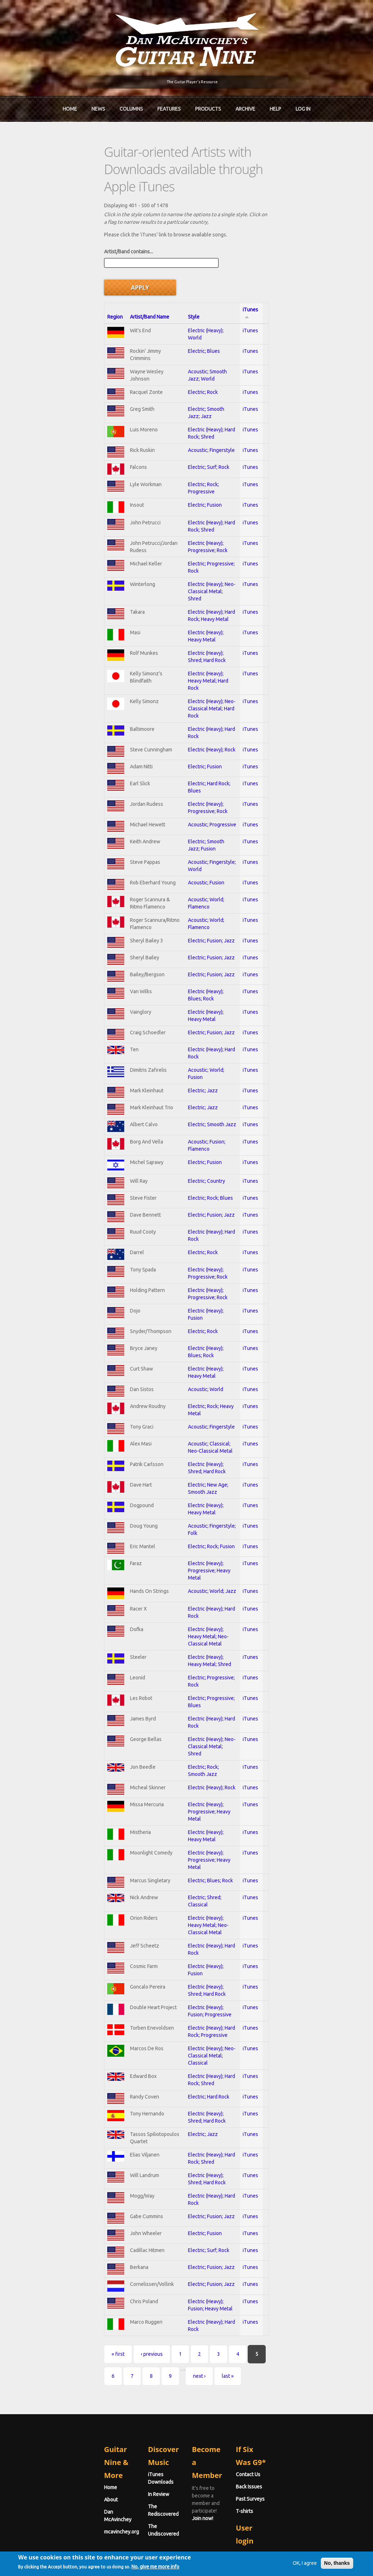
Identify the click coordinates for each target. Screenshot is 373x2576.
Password (289, 2449)
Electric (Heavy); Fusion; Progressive (203, 1920)
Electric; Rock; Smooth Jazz (194, 1704)
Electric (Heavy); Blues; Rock (194, 928)
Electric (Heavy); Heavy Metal (195, 566)
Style (169, 253)
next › (280, 2266)
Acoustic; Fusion (181, 808)
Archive (245, 105)
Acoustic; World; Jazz (187, 1544)
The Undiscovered (127, 2388)
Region (33, 253)
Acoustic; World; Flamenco (193, 828)
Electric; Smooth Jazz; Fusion (196, 768)
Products (208, 105)
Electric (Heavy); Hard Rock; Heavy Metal (207, 546)
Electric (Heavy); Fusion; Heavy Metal (204, 2214)
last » (309, 2266)
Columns (131, 105)
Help (275, 105)
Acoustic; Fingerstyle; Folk (192, 1485)
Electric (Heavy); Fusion (189, 1267)
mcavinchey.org (40, 2388)
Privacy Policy (273, 2559)
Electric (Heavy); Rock (187, 669)
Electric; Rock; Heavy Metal (193, 1366)
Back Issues (290, 2364)
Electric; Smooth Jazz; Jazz (194, 346)
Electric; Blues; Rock (185, 1802)
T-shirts (285, 2388)
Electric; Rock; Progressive (192, 427)
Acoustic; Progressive (187, 748)
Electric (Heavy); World (188, 266)
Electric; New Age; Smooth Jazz (198, 1446)
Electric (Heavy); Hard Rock (193, 650)
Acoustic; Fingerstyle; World (194, 788)
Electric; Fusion (180, 447)
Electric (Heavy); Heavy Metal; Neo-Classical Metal (219, 1585)
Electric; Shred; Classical (190, 1822)
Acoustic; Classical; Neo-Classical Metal (207, 1406)
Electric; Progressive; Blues (193, 1644)
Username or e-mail (300, 2422)
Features (169, 105)
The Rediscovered (127, 2376)
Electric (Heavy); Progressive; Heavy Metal (210, 1525)
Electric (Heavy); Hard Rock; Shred (200, 366)
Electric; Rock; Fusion (186, 1505)
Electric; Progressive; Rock (192, 507)
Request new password (303, 2468)
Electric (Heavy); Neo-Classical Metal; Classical (215, 1960)
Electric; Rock (178, 326)
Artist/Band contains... (47, 219)
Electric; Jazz (178, 1024)
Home (70, 105)
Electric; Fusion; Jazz (186, 869)
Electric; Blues (179, 287)
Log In (303, 105)
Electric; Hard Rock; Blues (191, 709)
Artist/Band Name (80, 253)
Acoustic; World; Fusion (189, 1005)
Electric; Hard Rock (184, 1998)
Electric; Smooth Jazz (187, 1064)
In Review (118, 2364)
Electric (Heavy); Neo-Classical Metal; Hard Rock (216, 628)
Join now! (237, 2360)
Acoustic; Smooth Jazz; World (196, 307)
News (98, 105)
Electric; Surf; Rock (184, 406)
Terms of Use (224, 2559)
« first (36, 2266)
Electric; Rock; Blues (185, 1147)
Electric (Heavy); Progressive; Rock (201, 487)
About (29, 2364)
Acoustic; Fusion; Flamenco (193, 1085)
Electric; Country (182, 1127)
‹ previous (70, 2266)
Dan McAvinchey (41, 2376)
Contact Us (289, 2352)
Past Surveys (291, 2376)
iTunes (322, 253)
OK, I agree (286, 2571)
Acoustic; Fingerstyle (186, 387)
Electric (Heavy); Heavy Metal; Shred (203, 1605)
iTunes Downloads (128, 2352)
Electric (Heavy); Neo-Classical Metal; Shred (211, 527)
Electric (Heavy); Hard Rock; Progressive (207, 1940)
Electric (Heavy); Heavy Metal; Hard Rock (207, 607)
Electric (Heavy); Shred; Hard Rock (200, 586)
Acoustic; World (181, 1346)
